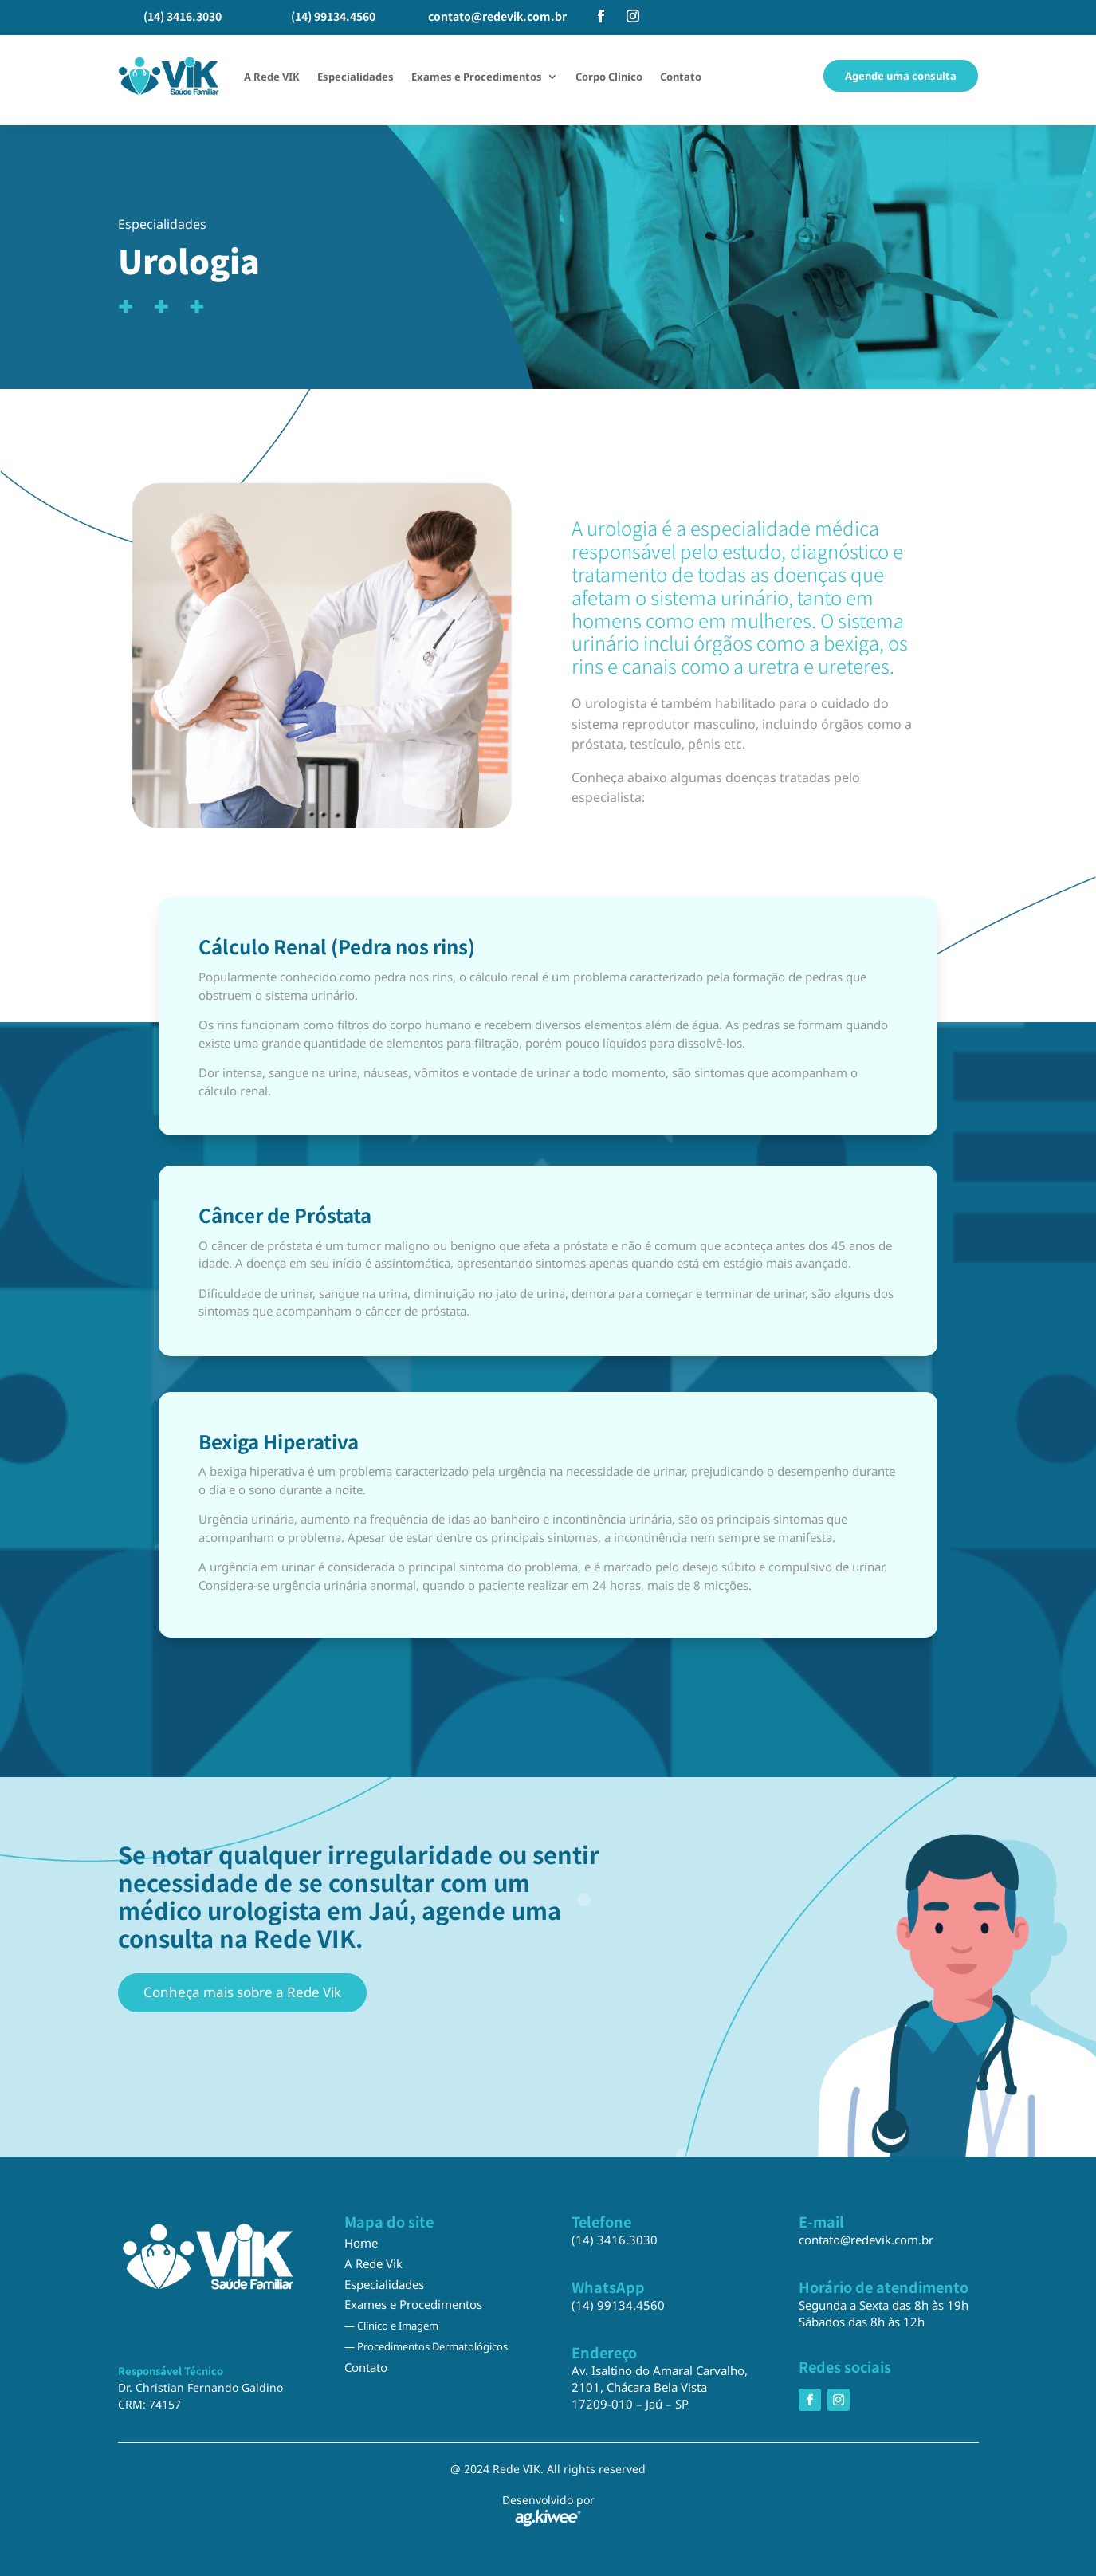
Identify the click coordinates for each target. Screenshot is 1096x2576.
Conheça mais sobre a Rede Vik (242, 1992)
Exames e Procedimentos (476, 76)
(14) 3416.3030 (182, 16)
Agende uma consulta (901, 76)
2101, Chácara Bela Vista (639, 2387)
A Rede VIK (272, 76)
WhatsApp (608, 2286)
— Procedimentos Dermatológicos (426, 2346)
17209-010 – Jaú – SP (630, 2404)
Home (361, 2243)
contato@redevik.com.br (497, 16)
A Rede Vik (373, 2263)
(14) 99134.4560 (333, 16)
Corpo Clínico (608, 76)
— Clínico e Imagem (391, 2325)
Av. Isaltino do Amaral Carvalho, (660, 2370)
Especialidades (355, 76)
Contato (680, 76)
